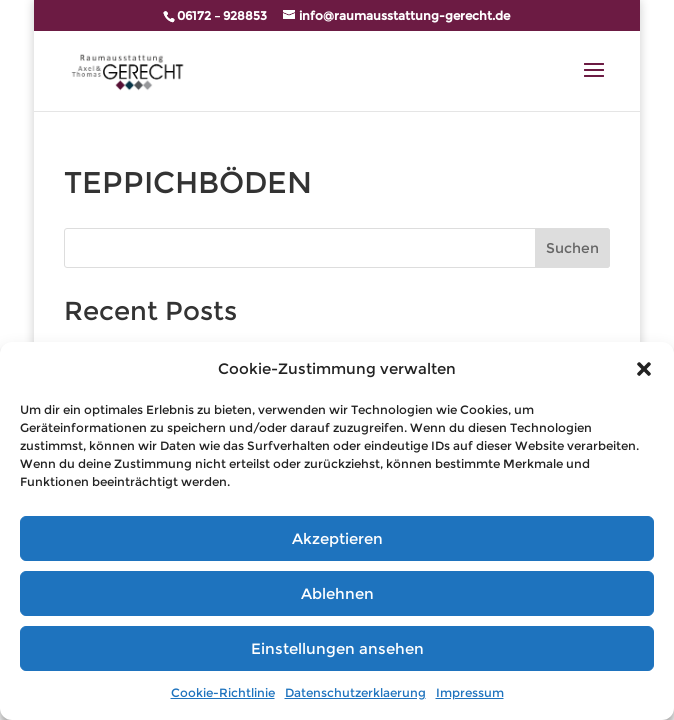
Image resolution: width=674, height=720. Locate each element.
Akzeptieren (337, 538)
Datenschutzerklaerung (355, 692)
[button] (644, 369)
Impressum (470, 692)
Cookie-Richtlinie (223, 692)
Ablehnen (337, 593)
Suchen (572, 248)
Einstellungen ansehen (337, 648)
